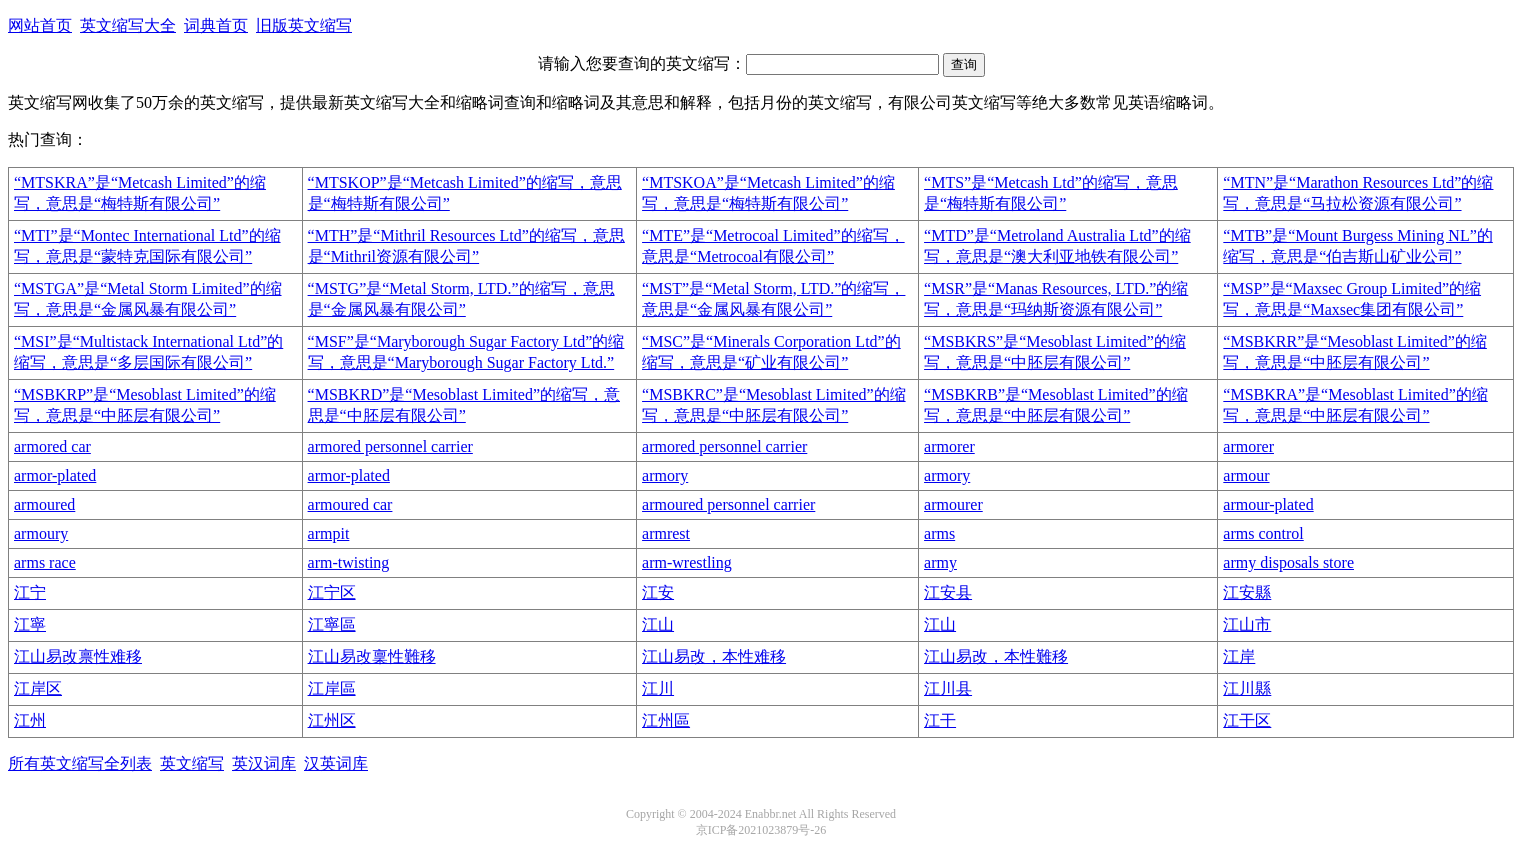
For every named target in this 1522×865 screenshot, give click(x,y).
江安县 (948, 592)
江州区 (332, 720)
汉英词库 (336, 763)
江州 (30, 720)
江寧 (30, 624)
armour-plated (1268, 504)
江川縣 (1247, 688)
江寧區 (332, 624)
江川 (658, 688)
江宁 (30, 592)
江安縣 (1247, 592)
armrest (666, 533)
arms (939, 533)
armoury (41, 533)
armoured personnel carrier (728, 504)
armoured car (350, 504)
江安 (658, 592)
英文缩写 (192, 763)
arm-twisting (349, 562)
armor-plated (55, 475)
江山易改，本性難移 (996, 656)
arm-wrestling (687, 562)
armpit (329, 533)
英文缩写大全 (128, 25)
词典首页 (216, 25)
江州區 (666, 720)
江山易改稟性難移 (372, 656)
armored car (52, 446)
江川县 (948, 688)
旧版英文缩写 (304, 25)
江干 (940, 720)
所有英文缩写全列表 (80, 763)
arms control (1263, 533)
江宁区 (332, 592)
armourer (953, 504)
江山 (658, 624)
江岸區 (332, 688)
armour (1246, 475)
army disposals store (1288, 562)
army (940, 562)
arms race (45, 562)
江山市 (1247, 624)
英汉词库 (264, 763)
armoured (44, 504)
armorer (949, 446)
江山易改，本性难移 (714, 656)
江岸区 (38, 688)
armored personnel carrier (390, 446)
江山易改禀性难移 (78, 656)
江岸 (1239, 656)
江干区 (1247, 720)
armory (665, 475)
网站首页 (40, 25)
